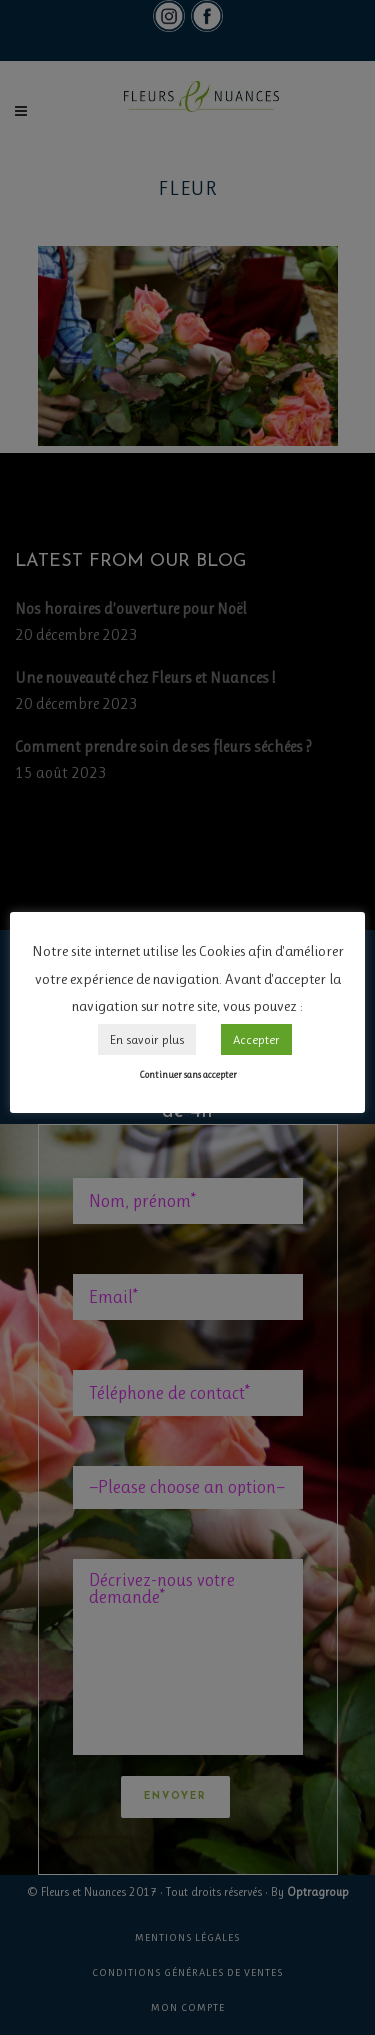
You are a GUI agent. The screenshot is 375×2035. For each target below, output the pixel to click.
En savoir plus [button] (147, 1039)
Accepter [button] (256, 1039)
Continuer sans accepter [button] (188, 1074)
